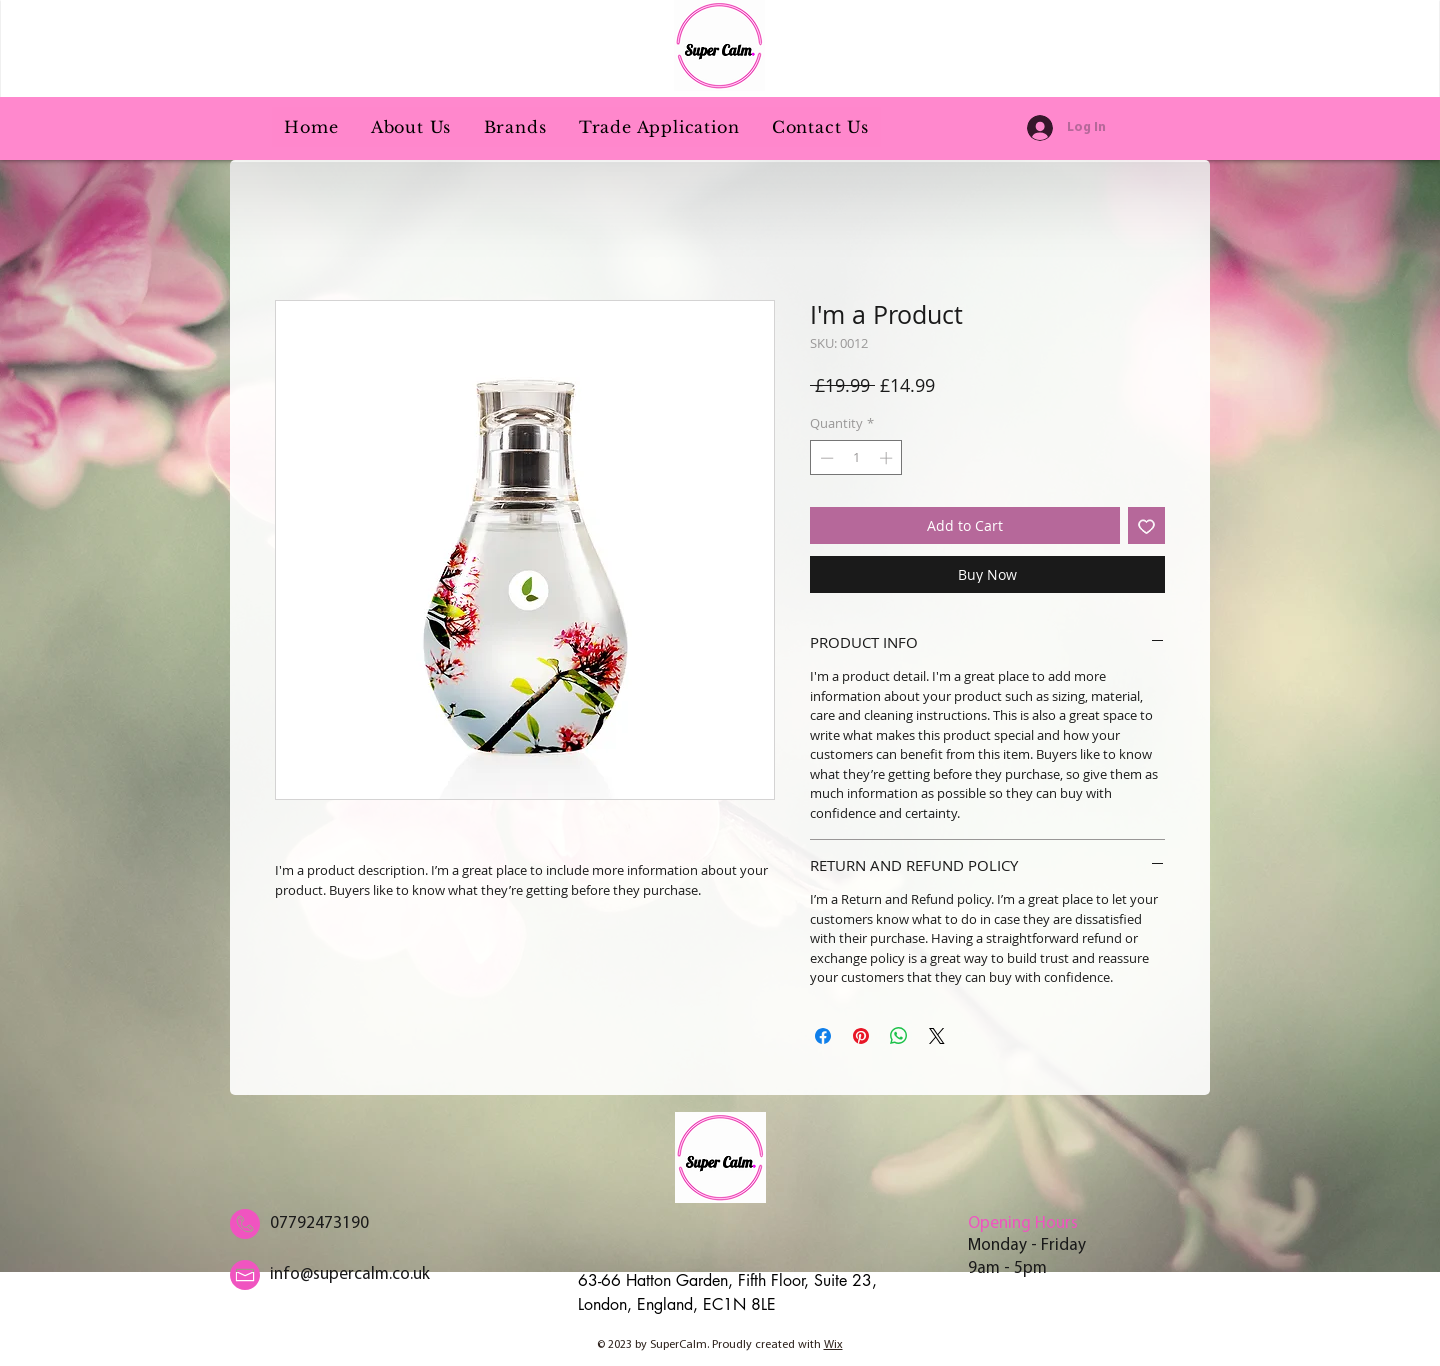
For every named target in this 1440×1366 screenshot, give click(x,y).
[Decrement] (825, 458)
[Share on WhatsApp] (899, 1036)
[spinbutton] (856, 458)
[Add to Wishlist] (1146, 525)
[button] (514, 127)
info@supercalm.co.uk (350, 1274)
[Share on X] (937, 1036)
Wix (833, 1345)
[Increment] (888, 458)
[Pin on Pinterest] (861, 1036)
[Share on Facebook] (823, 1036)
